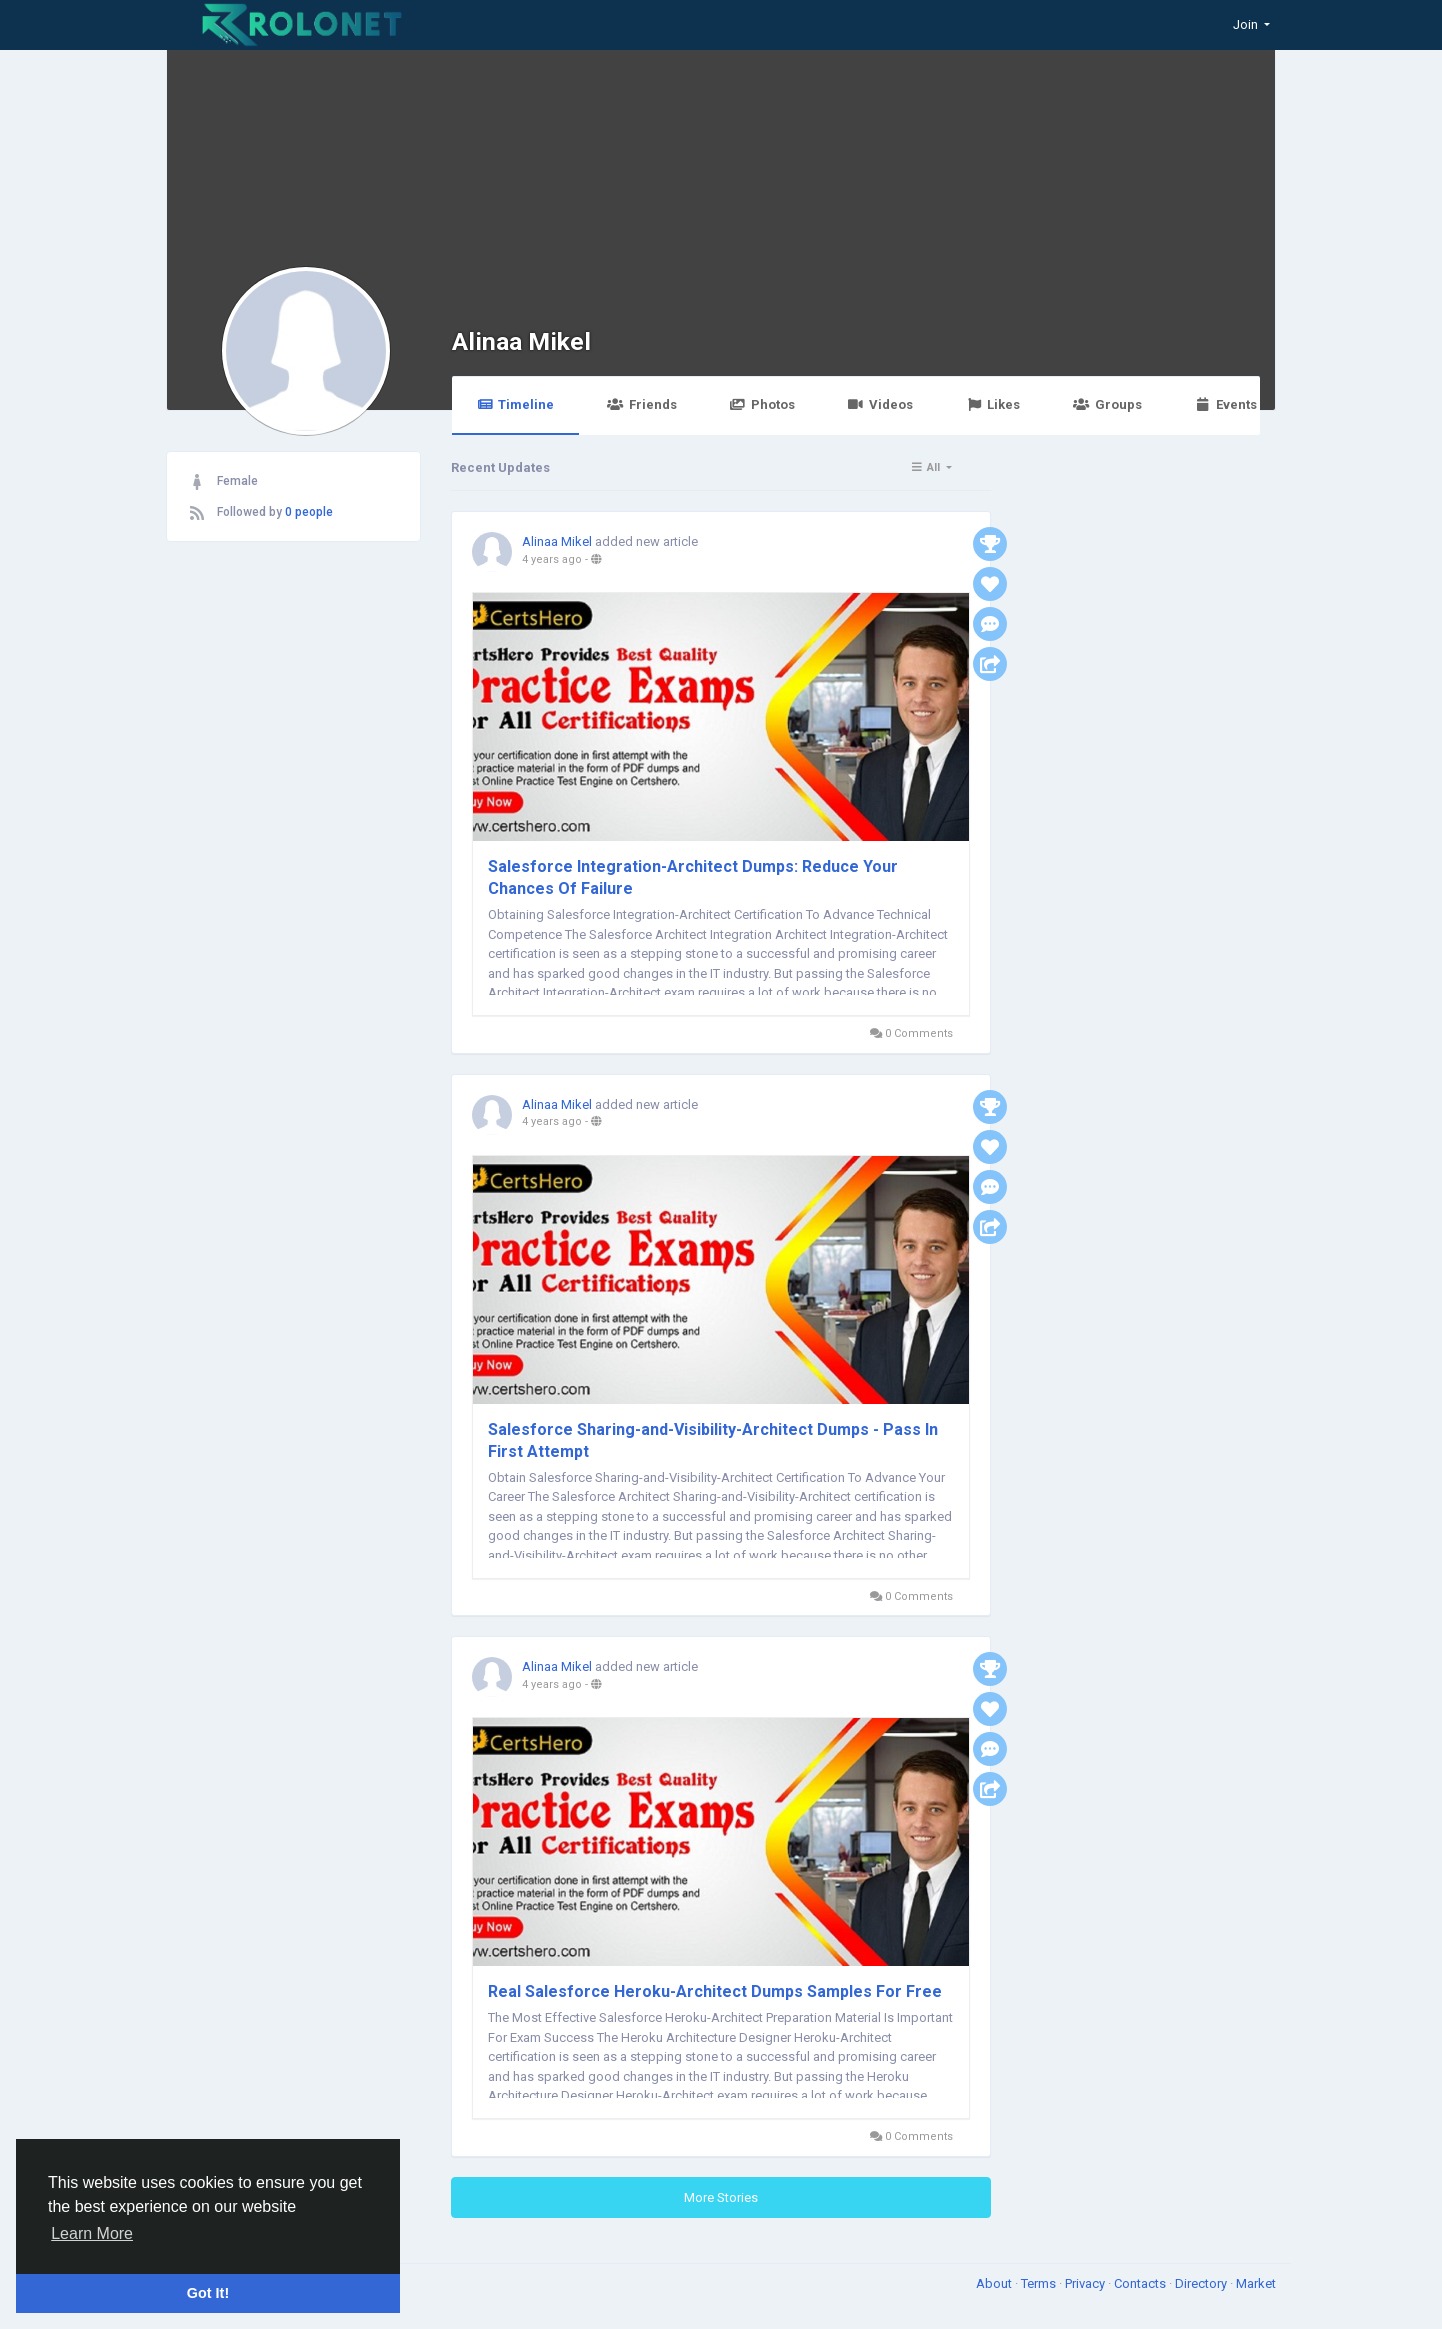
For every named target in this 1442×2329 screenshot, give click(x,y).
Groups (1107, 404)
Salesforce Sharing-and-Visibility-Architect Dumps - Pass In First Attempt (713, 1440)
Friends (641, 404)
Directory (1202, 2283)
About (995, 2283)
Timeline (515, 404)
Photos (762, 404)
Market (1256, 2283)
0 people (309, 512)
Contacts (1141, 2283)
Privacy (1086, 2283)
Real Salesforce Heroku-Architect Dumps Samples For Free (715, 1991)
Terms (1040, 2283)
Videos (880, 404)
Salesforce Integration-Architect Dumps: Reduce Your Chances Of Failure (693, 877)
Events (1226, 404)
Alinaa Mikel (521, 341)
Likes (993, 404)
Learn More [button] (92, 2233)
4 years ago (552, 559)
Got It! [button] (208, 2293)
